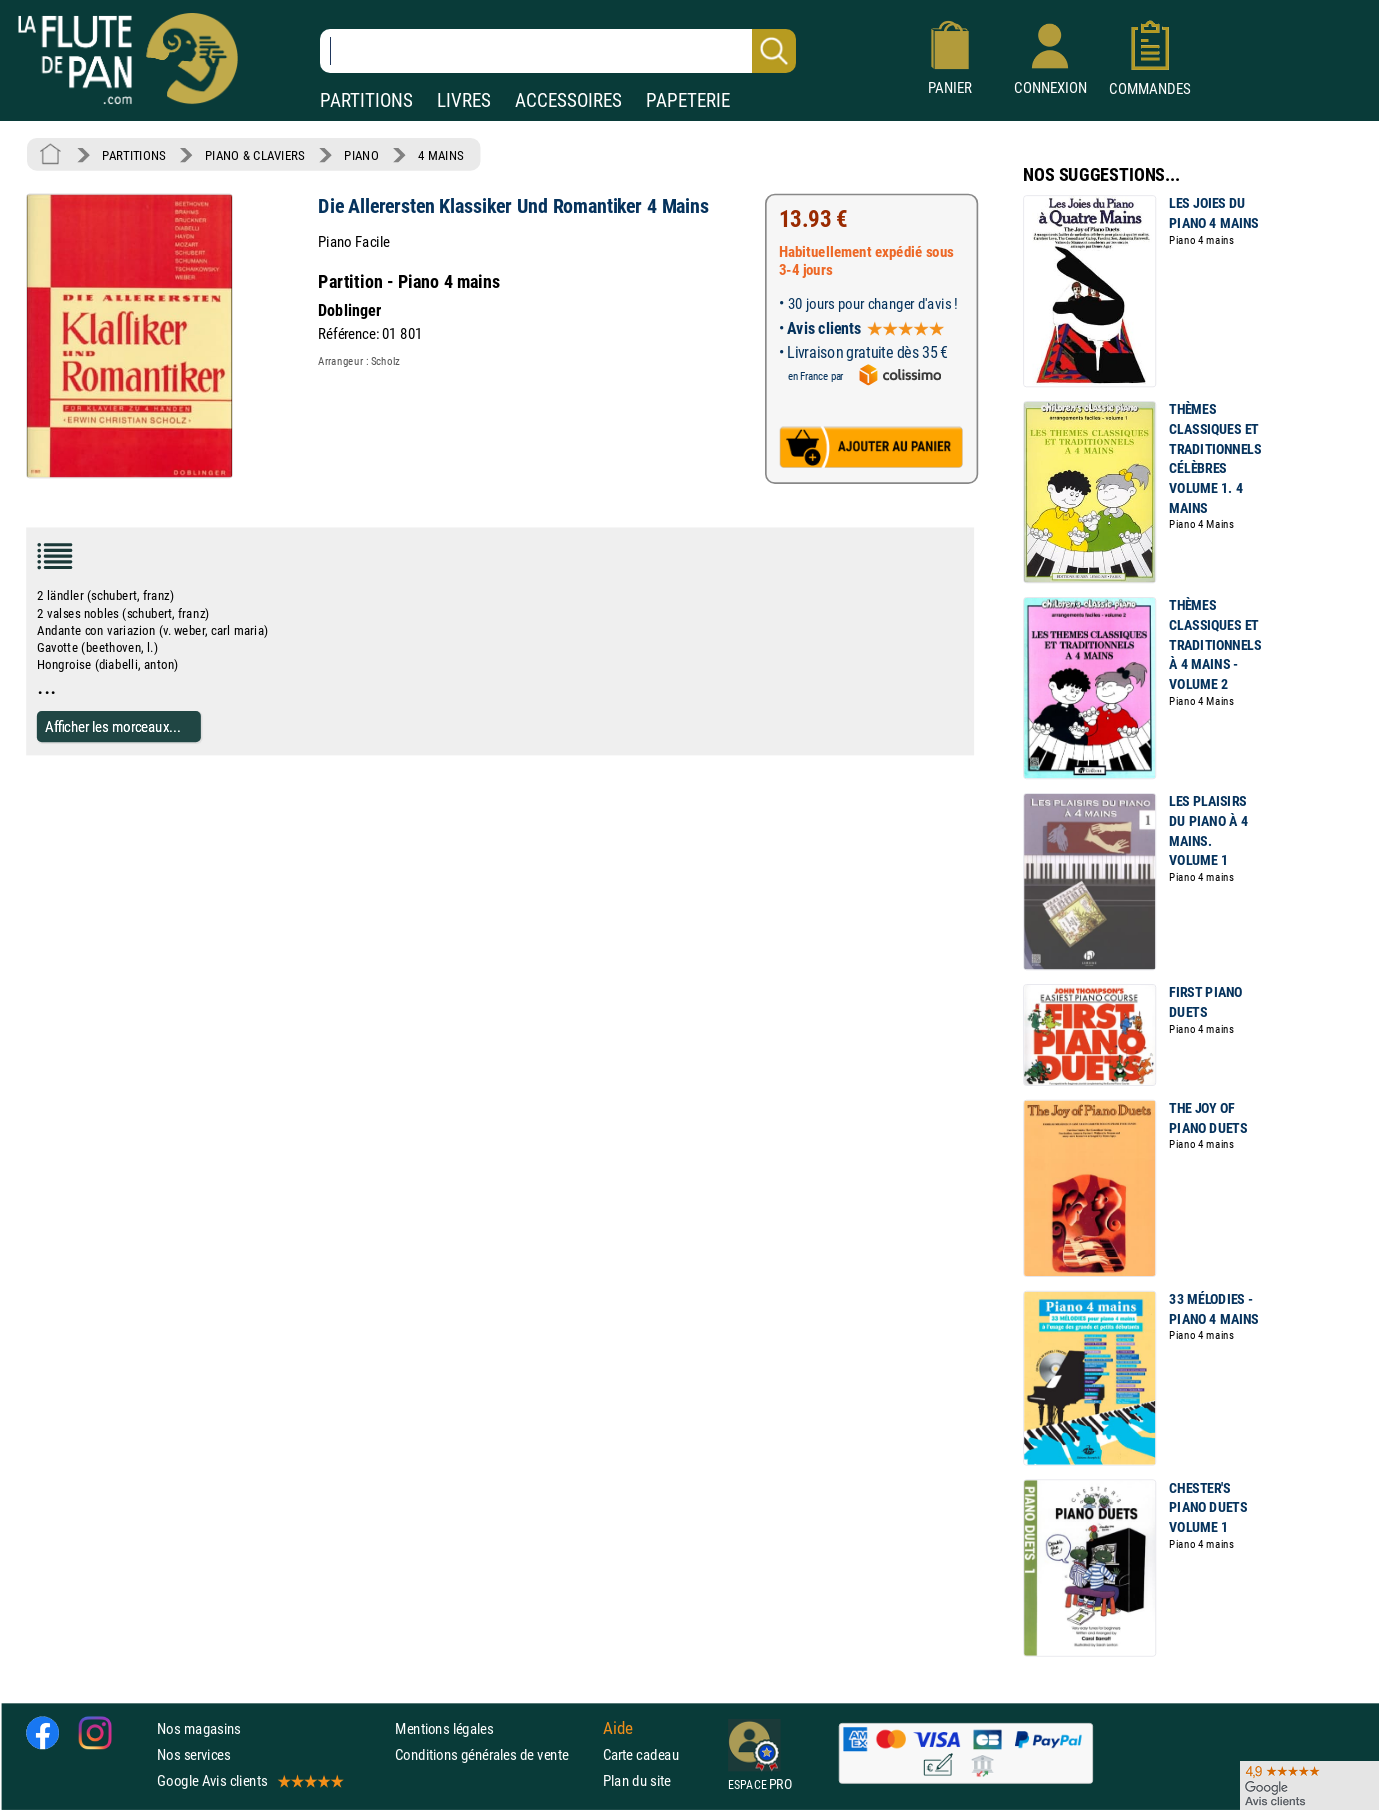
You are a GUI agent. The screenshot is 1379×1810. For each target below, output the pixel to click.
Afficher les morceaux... (113, 726)
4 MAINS (440, 155)
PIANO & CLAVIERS (255, 155)
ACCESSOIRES (568, 100)
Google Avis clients (249, 1780)
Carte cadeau (641, 1754)
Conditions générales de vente (494, 1754)
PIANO (361, 155)
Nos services (193, 1754)
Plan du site (637, 1780)
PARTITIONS (366, 100)
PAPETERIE (688, 100)
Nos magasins (199, 1728)
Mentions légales (444, 1728)
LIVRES (464, 100)
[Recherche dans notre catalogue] (558, 51)
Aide (618, 1728)
